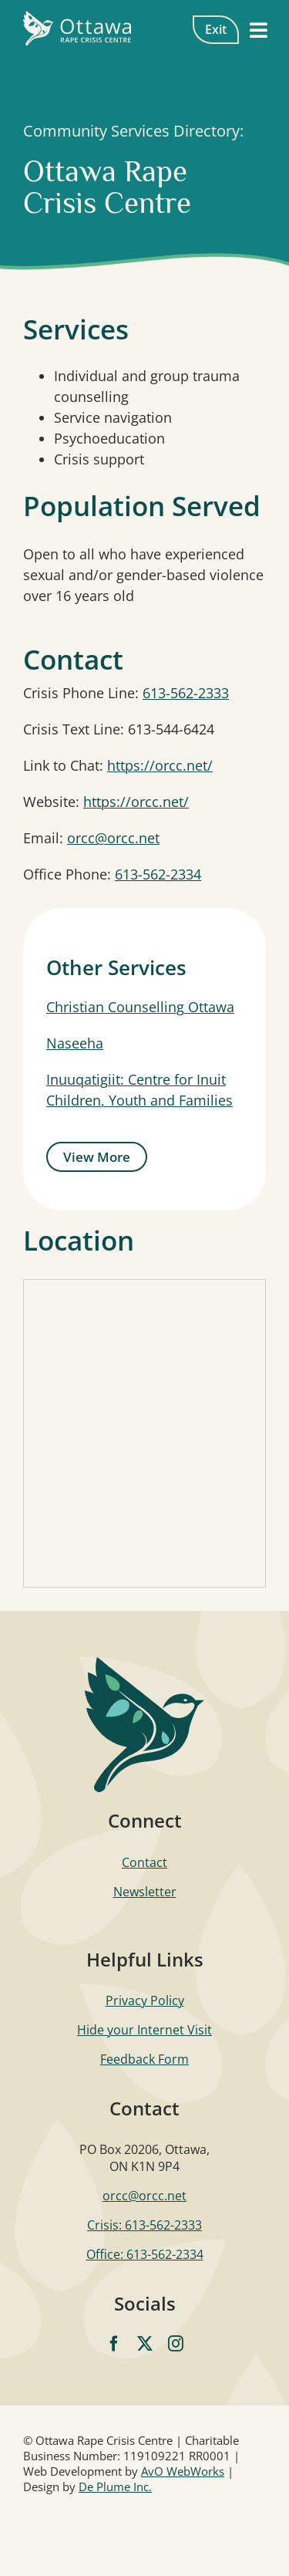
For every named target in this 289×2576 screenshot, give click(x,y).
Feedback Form (144, 2059)
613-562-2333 (186, 693)
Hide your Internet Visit (144, 2029)
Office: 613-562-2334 (144, 2254)
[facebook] (114, 2343)
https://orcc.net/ (160, 765)
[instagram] (175, 2343)
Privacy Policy (145, 2000)
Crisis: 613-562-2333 (144, 2224)
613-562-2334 (158, 874)
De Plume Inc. (115, 2486)
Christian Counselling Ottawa (140, 1007)
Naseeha (74, 1043)
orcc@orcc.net (113, 838)
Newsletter (144, 1891)
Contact (144, 1862)
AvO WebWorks (182, 2471)
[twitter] (145, 2343)
